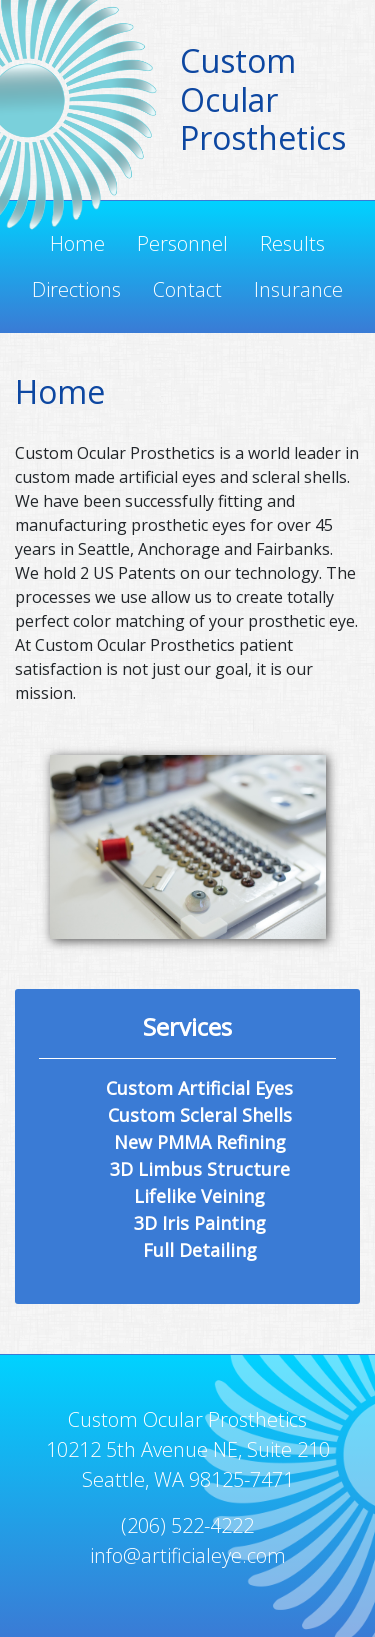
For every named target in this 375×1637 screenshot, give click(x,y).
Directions (76, 289)
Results (292, 243)
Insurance (298, 289)
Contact (187, 289)
